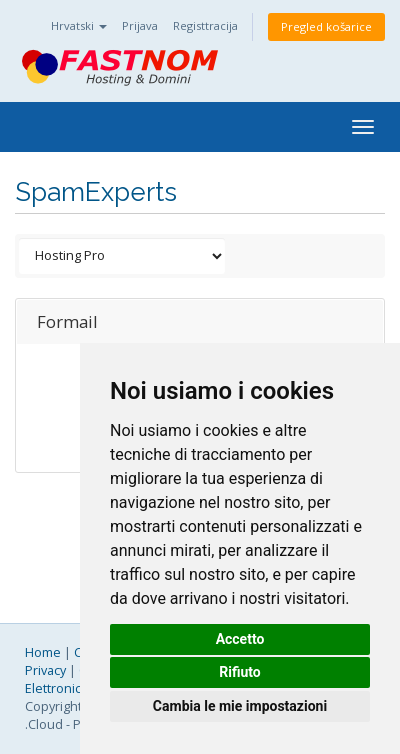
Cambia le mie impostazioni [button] (240, 706)
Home (43, 652)
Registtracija (205, 25)
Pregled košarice (326, 26)
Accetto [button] (240, 639)
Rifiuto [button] (240, 672)
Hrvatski (79, 25)
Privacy (45, 670)
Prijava (140, 25)
